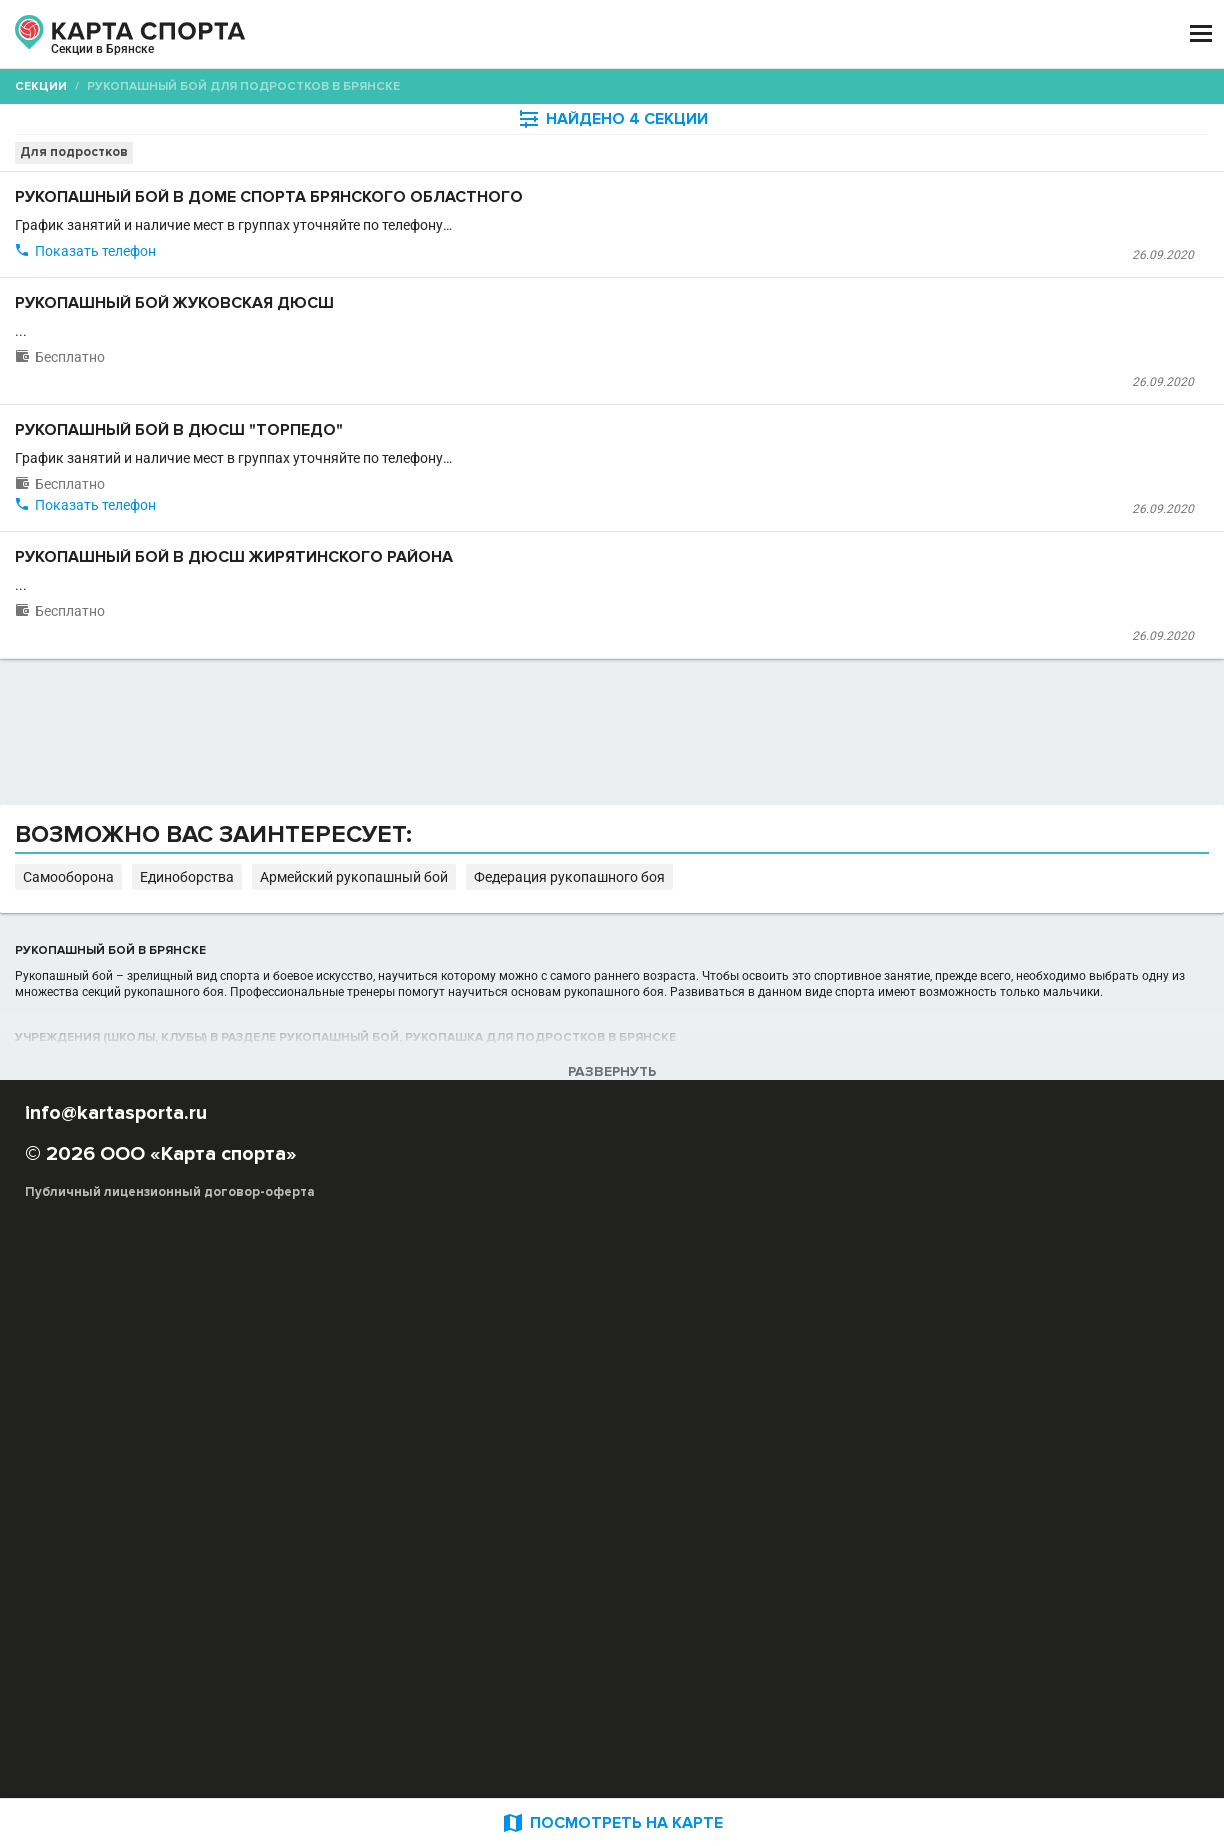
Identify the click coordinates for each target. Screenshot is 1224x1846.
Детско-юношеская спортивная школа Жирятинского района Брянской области (559, 822)
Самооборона (529, 1370)
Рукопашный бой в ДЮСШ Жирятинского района (543, 746)
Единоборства (629, 1370)
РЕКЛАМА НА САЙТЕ (122, 1644)
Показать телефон (384, 349)
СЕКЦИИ (337, 34)
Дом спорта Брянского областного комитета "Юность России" (508, 294)
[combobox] (560, 156)
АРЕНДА (425, 34)
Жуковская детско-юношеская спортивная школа (472, 480)
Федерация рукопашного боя (963, 1370)
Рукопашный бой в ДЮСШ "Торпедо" (487, 560)
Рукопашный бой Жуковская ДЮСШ (482, 404)
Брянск (84, 58)
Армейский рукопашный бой (773, 1370)
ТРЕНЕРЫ (517, 34)
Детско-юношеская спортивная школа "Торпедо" (469, 636)
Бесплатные (1049, 155)
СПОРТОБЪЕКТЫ (648, 34)
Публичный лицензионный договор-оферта (170, 1761)
